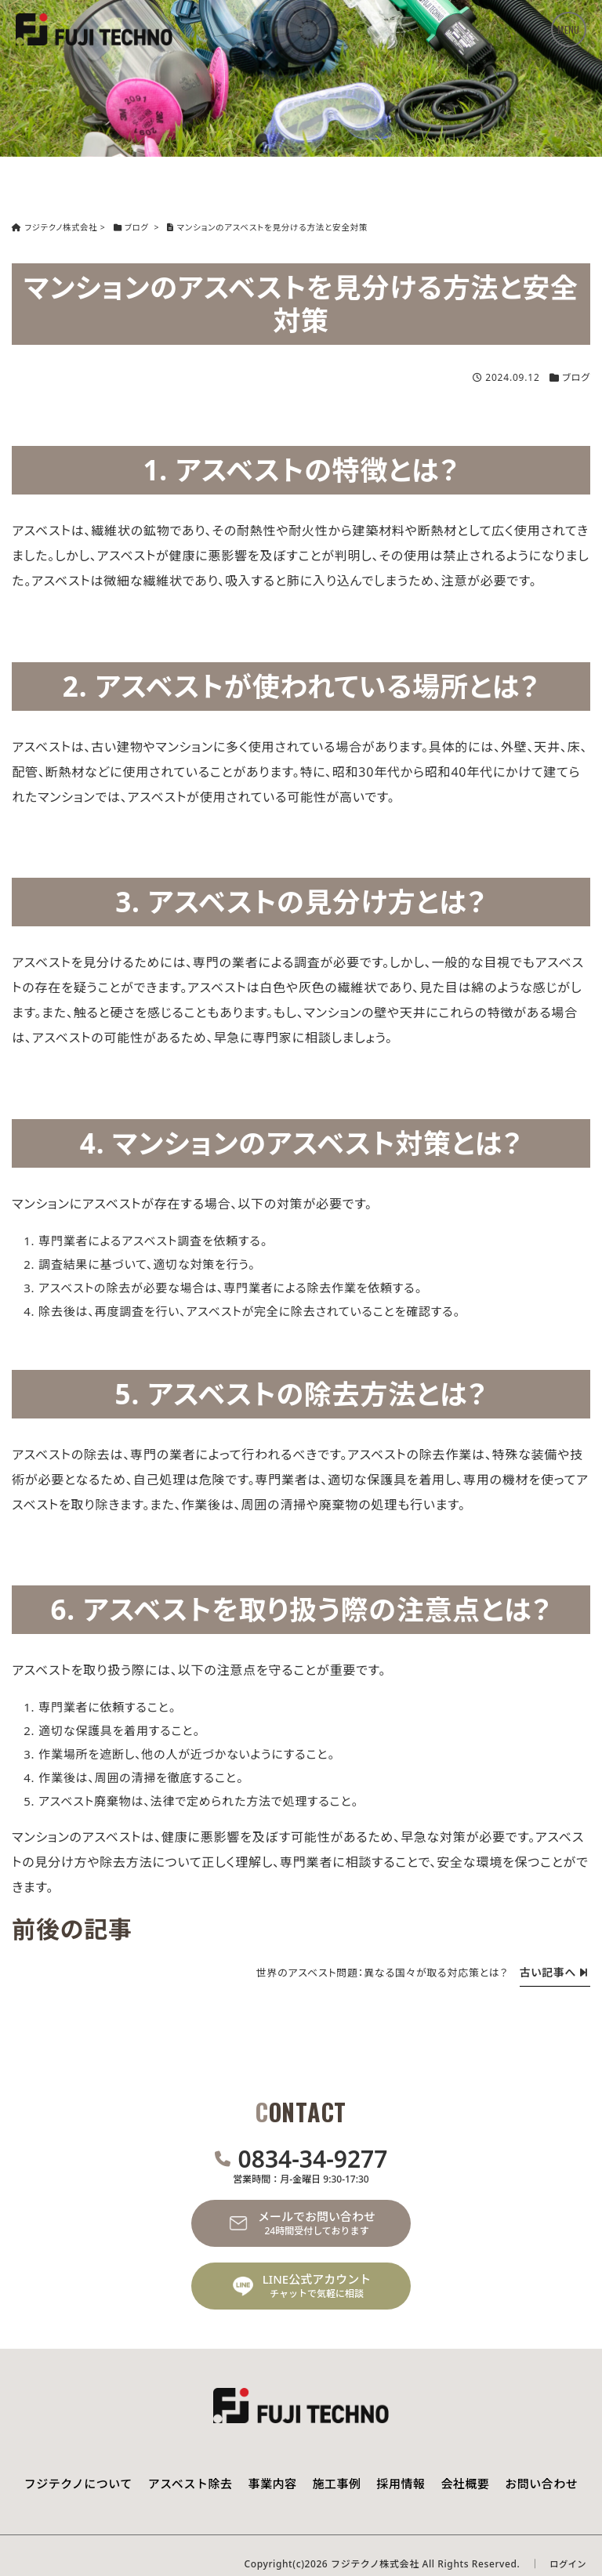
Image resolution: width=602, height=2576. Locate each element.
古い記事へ (553, 1972)
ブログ (575, 377)
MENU (568, 29)
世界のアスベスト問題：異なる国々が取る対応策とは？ (377, 1973)
